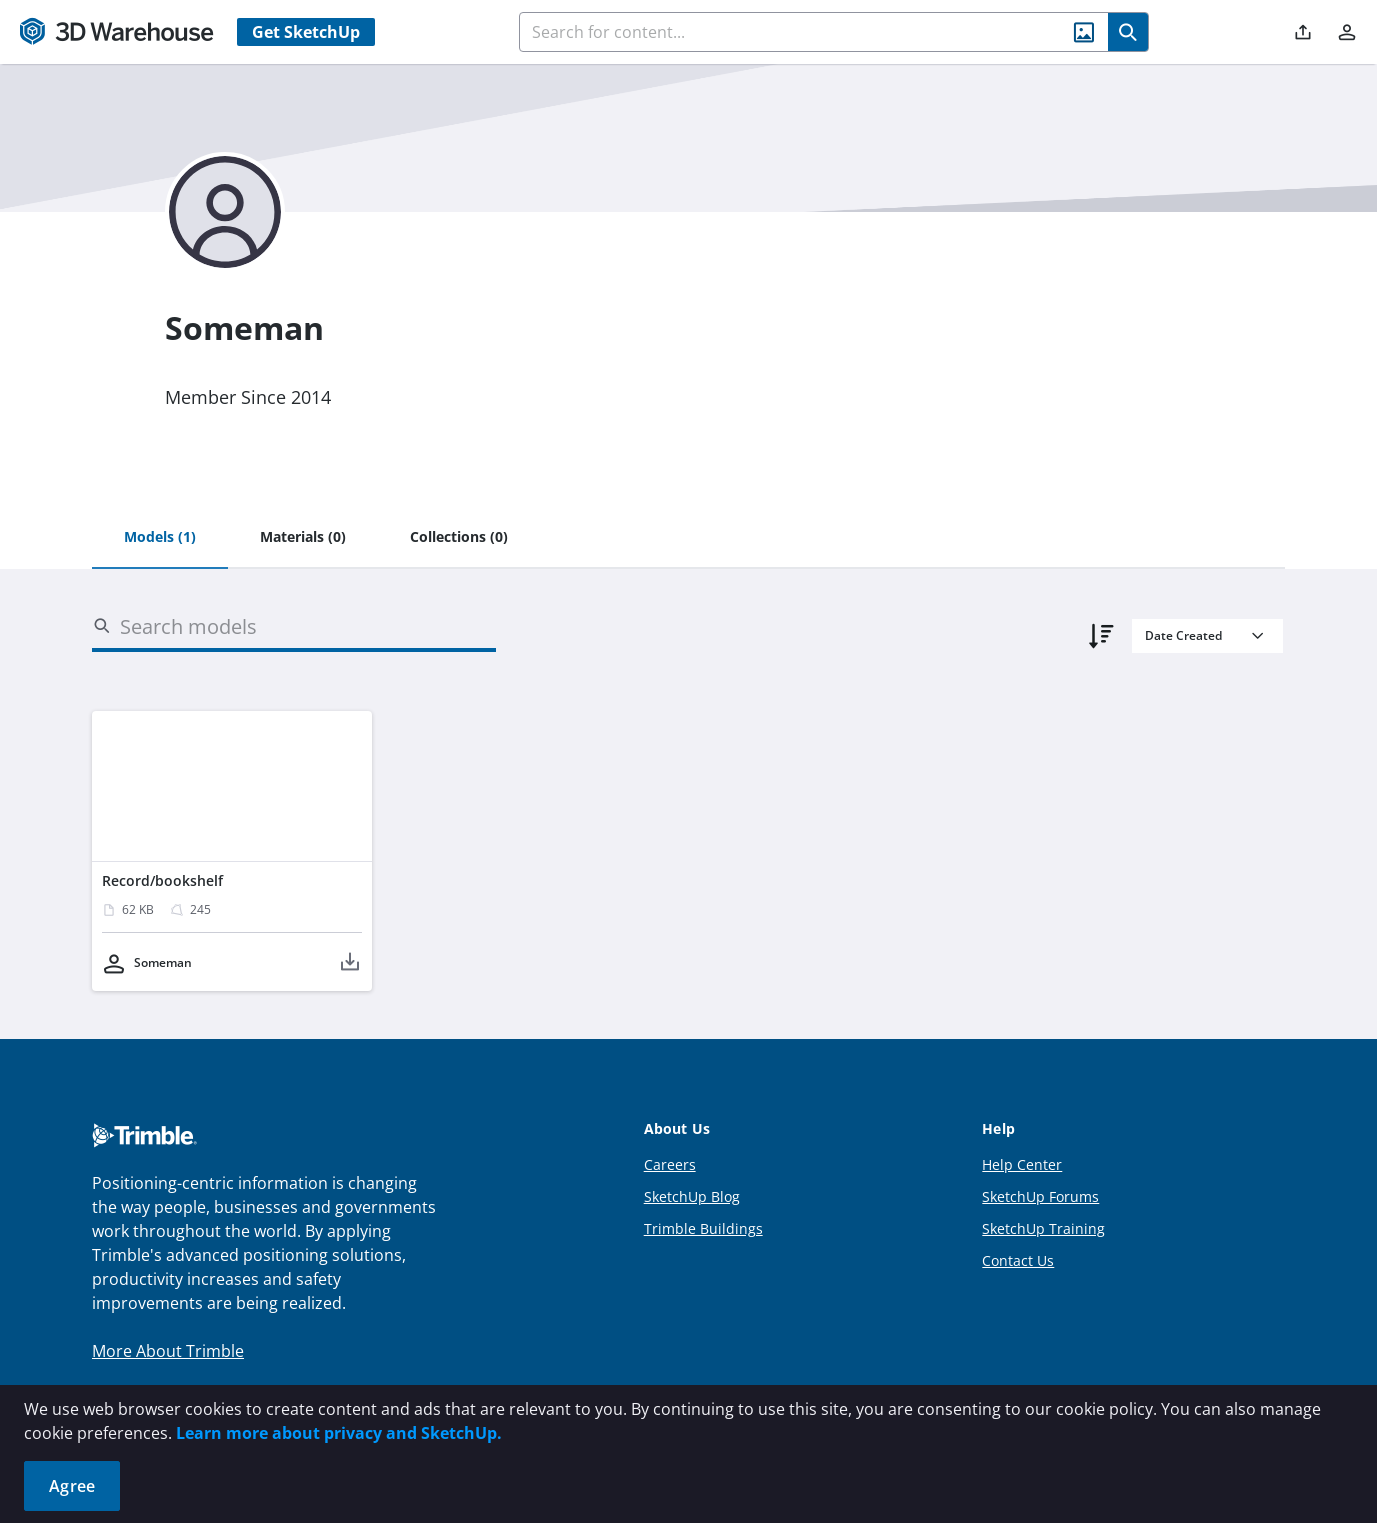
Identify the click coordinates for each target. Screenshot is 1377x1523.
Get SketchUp (306, 32)
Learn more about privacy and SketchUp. (339, 1433)
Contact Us (1018, 1260)
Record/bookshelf (162, 880)
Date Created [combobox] (1183, 635)
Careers (670, 1164)
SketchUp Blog (692, 1196)
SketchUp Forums (1040, 1196)
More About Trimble (168, 1351)
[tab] (160, 538)
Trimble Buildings (703, 1228)
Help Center (1022, 1164)
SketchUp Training (1043, 1228)
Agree (72, 1486)
